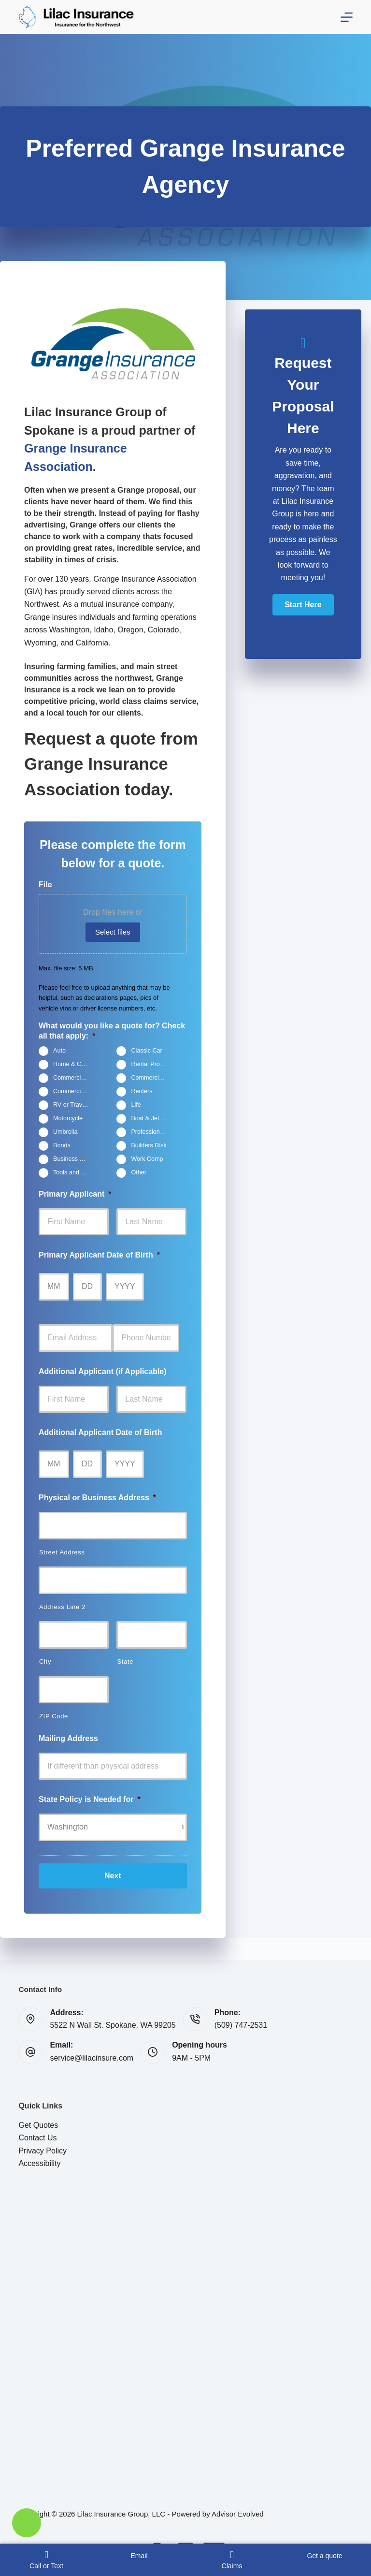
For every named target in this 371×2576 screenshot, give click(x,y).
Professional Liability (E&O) (153, 1131)
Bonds (62, 1145)
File (45, 884)
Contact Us (37, 2138)
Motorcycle (68, 1118)
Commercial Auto (75, 1091)
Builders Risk (148, 1145)
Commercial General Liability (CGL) (75, 1077)
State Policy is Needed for (90, 1799)
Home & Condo (74, 1064)
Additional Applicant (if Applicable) (103, 1371)
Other (138, 1172)
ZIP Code (53, 1716)
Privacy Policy (42, 2151)
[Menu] (347, 17)
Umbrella (65, 1131)
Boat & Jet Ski (150, 1118)
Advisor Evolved (238, 2514)
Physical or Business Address (97, 1497)
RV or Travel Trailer (75, 1104)
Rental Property (152, 1064)
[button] (302, 604)
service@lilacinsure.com (91, 2058)
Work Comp (147, 1159)
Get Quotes (38, 2125)
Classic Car (146, 1050)
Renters (141, 1091)
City (45, 1661)
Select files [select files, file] (112, 932)
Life (136, 1104)
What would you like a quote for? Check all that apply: (112, 1031)
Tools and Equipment (75, 1172)
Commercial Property (153, 1077)
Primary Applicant (75, 1194)
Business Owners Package (75, 1159)
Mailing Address (68, 1738)
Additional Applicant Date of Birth (100, 1432)
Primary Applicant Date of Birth (99, 1255)
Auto (59, 1050)
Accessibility (39, 2163)
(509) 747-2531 (240, 2025)
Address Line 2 (62, 1606)
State (125, 1661)
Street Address (62, 1552)
